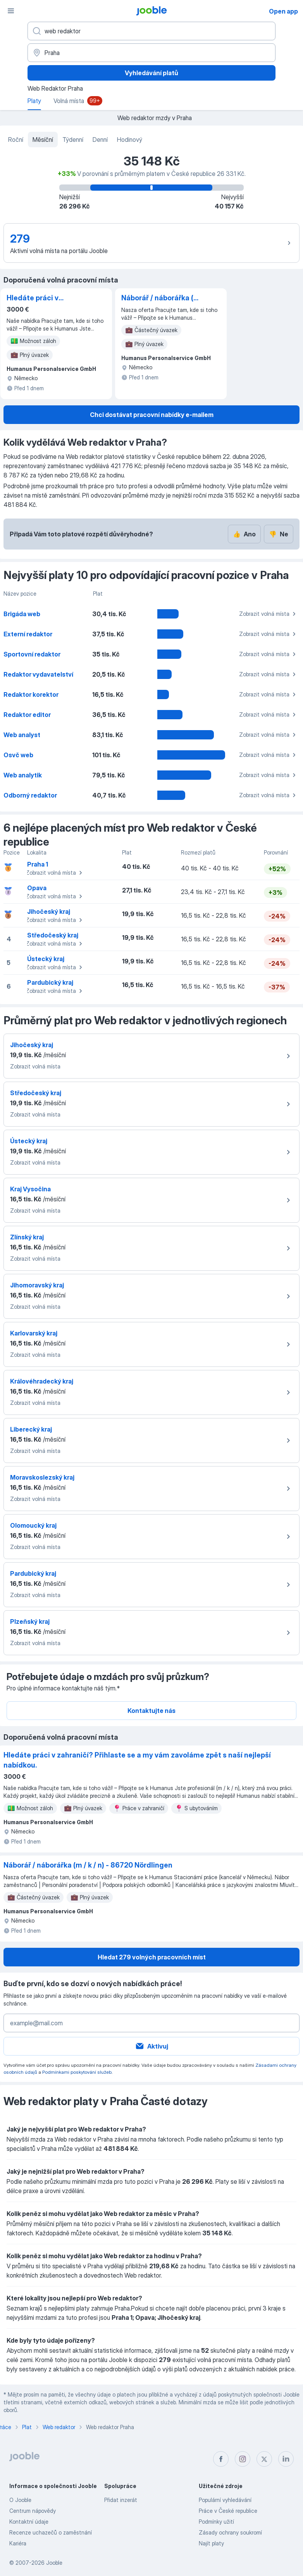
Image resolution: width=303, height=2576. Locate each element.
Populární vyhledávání (225, 2500)
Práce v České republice (228, 2510)
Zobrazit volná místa (268, 614)
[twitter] (264, 2459)
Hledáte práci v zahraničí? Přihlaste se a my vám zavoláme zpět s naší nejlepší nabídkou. (46, 298)
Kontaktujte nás (151, 1710)
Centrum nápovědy (32, 2510)
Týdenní (72, 139)
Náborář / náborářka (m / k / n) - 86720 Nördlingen (160, 298)
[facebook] (221, 2459)
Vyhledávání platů (151, 73)
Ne (278, 534)
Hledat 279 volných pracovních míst (152, 1957)
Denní (100, 139)
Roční (15, 139)
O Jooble (20, 2500)
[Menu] (11, 11)
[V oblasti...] (151, 52)
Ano (244, 534)
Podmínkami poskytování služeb (77, 2072)
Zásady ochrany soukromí (230, 2532)
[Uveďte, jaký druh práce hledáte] (151, 31)
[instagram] (242, 2459)
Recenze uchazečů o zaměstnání (50, 2532)
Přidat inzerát (120, 2500)
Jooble (54, 2562)
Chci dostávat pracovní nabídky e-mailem (151, 415)
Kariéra (17, 2543)
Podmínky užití (216, 2521)
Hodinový (129, 139)
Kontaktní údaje (28, 2521)
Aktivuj (151, 2046)
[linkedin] (286, 2459)
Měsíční (43, 139)
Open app (283, 11)
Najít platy (211, 2543)
